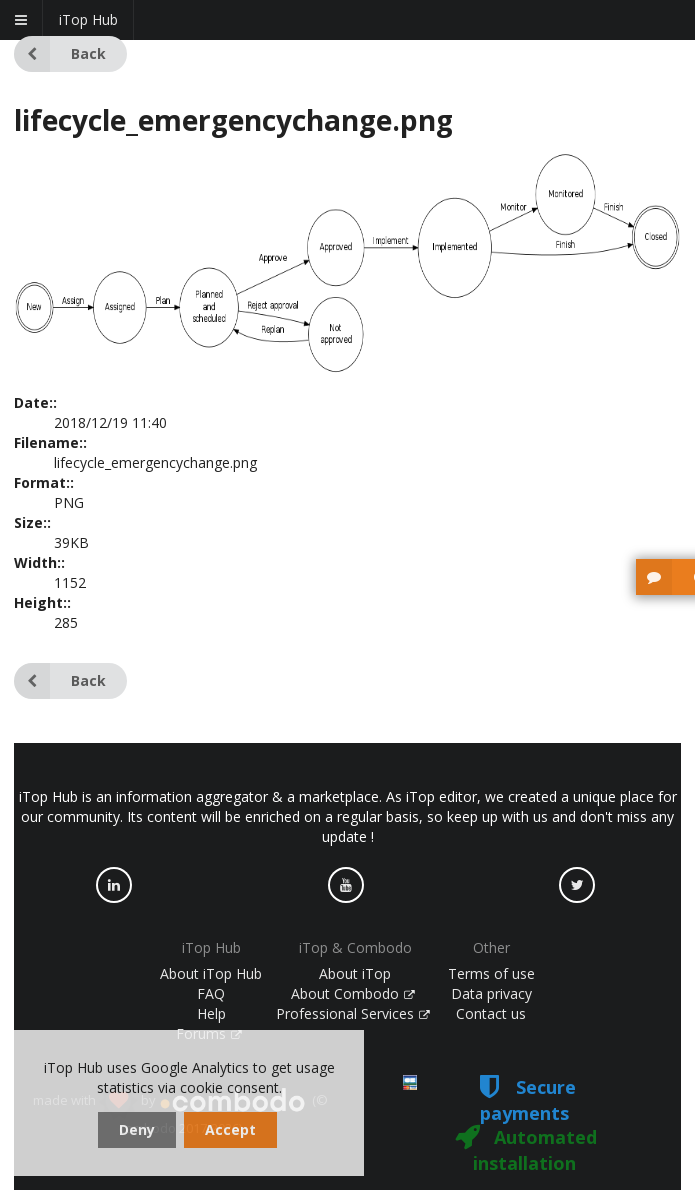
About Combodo (353, 993)
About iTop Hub (211, 973)
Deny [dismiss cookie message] (137, 1129)
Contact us (491, 1013)
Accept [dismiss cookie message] (230, 1129)
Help (211, 1013)
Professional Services (353, 1013)
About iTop (355, 973)
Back (60, 54)
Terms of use (491, 973)
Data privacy (491, 993)
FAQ (211, 993)
